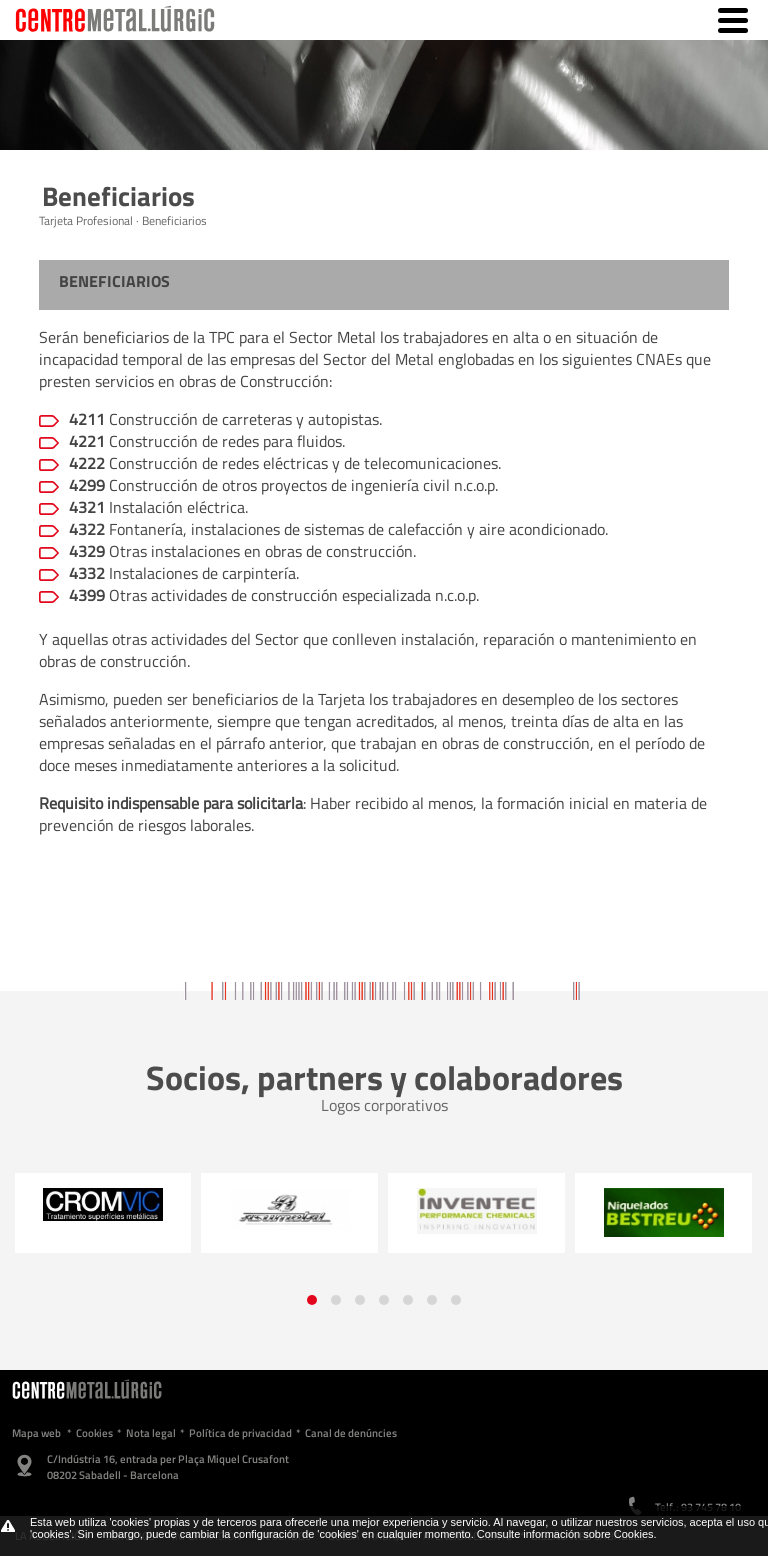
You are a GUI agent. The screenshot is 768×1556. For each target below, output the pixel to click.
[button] (312, 1300)
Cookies (94, 1433)
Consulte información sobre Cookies (565, 1534)
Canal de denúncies (351, 1433)
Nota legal (151, 1433)
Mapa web (36, 1433)
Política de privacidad (240, 1433)
